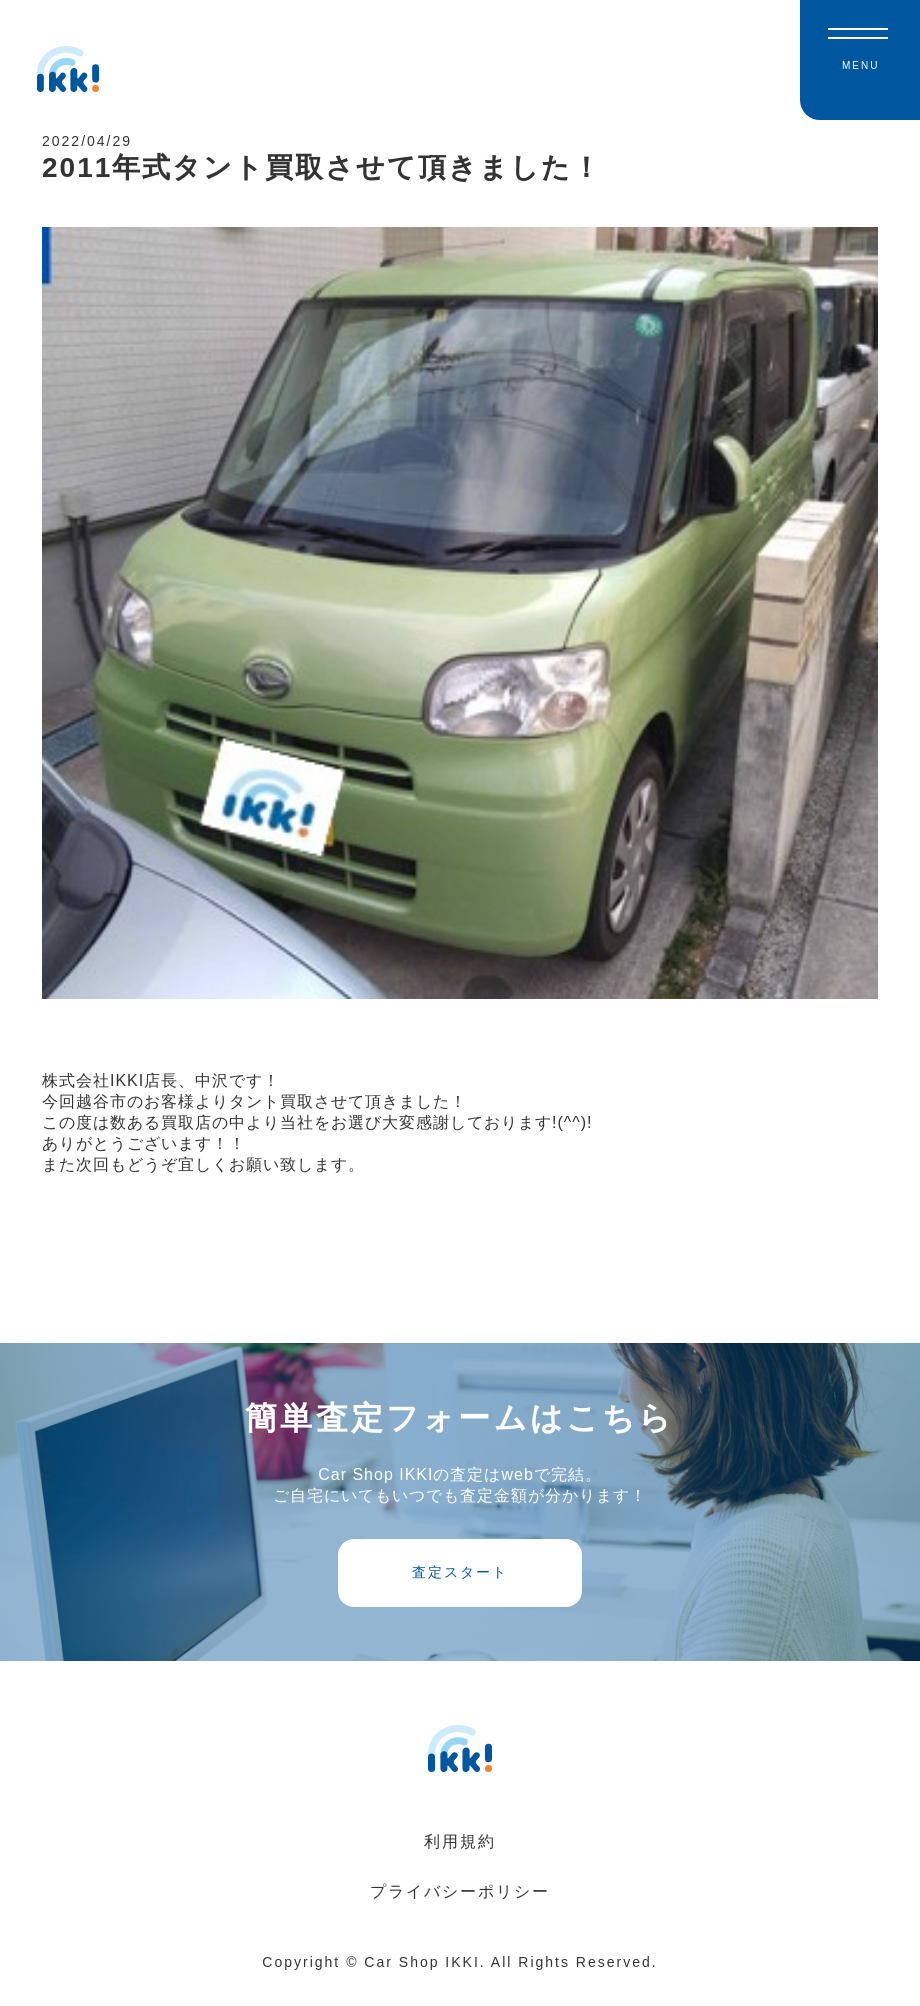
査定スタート (460, 1591)
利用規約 (460, 1861)
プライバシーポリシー (460, 1911)
